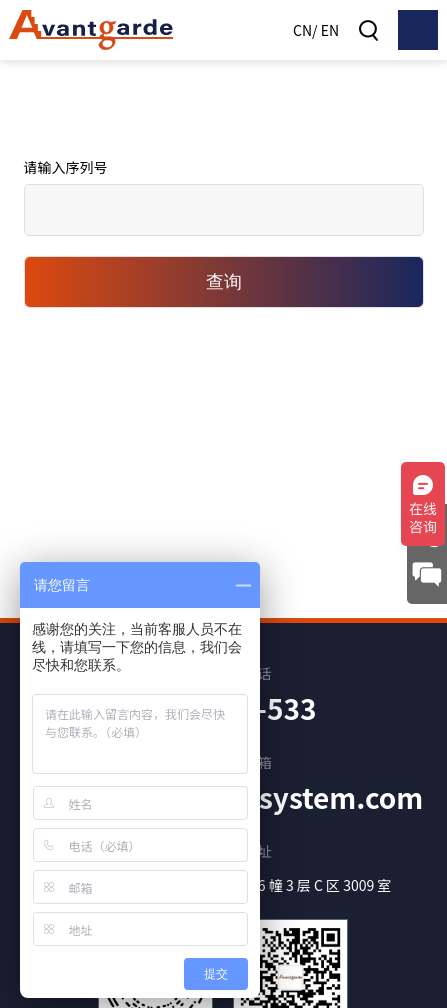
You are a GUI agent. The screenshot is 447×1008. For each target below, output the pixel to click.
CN (302, 30)
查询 (224, 282)
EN (330, 30)
